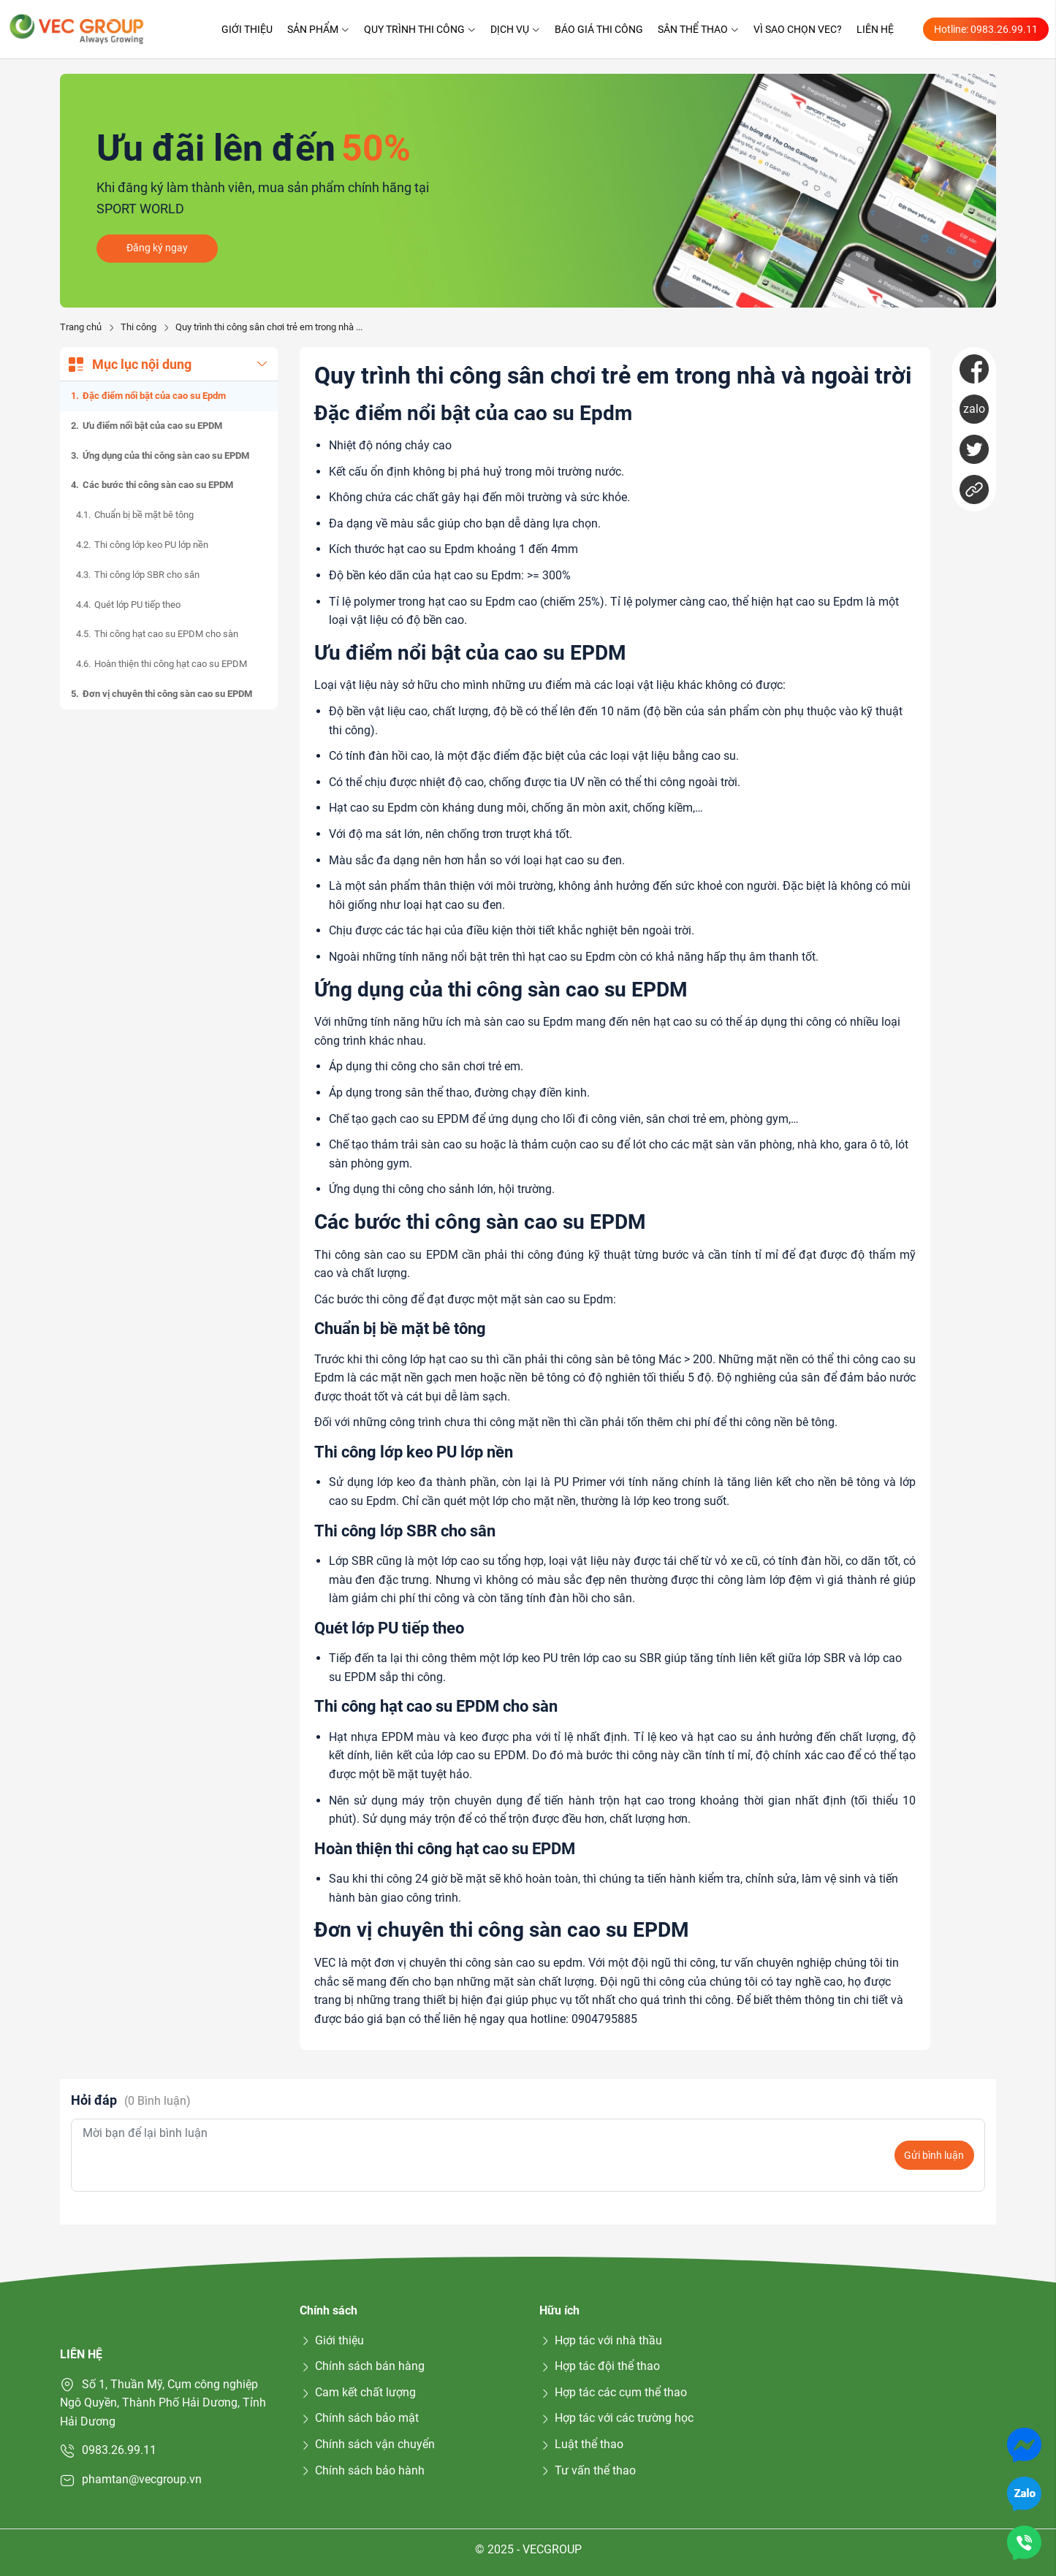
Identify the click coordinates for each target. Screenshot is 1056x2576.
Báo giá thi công (599, 29)
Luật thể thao (581, 2444)
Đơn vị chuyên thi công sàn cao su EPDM (167, 693)
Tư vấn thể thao (587, 2470)
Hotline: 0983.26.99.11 (986, 29)
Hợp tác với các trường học (616, 2418)
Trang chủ (81, 326)
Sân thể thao (698, 29)
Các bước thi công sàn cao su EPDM (158, 484)
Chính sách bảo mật (359, 2418)
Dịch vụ (515, 29)
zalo (974, 409)
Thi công (138, 326)
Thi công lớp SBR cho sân (147, 574)
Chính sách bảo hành (362, 2470)
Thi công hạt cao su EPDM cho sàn (166, 633)
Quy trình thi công (420, 29)
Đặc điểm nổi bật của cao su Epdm (154, 395)
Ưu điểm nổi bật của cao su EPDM (152, 425)
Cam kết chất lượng (358, 2392)
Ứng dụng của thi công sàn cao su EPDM (166, 455)
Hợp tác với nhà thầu (600, 2340)
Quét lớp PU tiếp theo (137, 604)
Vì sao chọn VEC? (797, 29)
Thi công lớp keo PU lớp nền (151, 544)
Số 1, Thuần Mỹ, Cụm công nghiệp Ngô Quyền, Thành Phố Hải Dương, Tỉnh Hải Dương (163, 2402)
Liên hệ (875, 29)
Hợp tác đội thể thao (599, 2366)
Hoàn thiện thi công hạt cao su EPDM (170, 663)
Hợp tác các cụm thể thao (613, 2392)
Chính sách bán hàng (362, 2366)
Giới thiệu (247, 29)
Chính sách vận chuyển (367, 2444)
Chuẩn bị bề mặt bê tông (144, 514)
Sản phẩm (318, 29)
